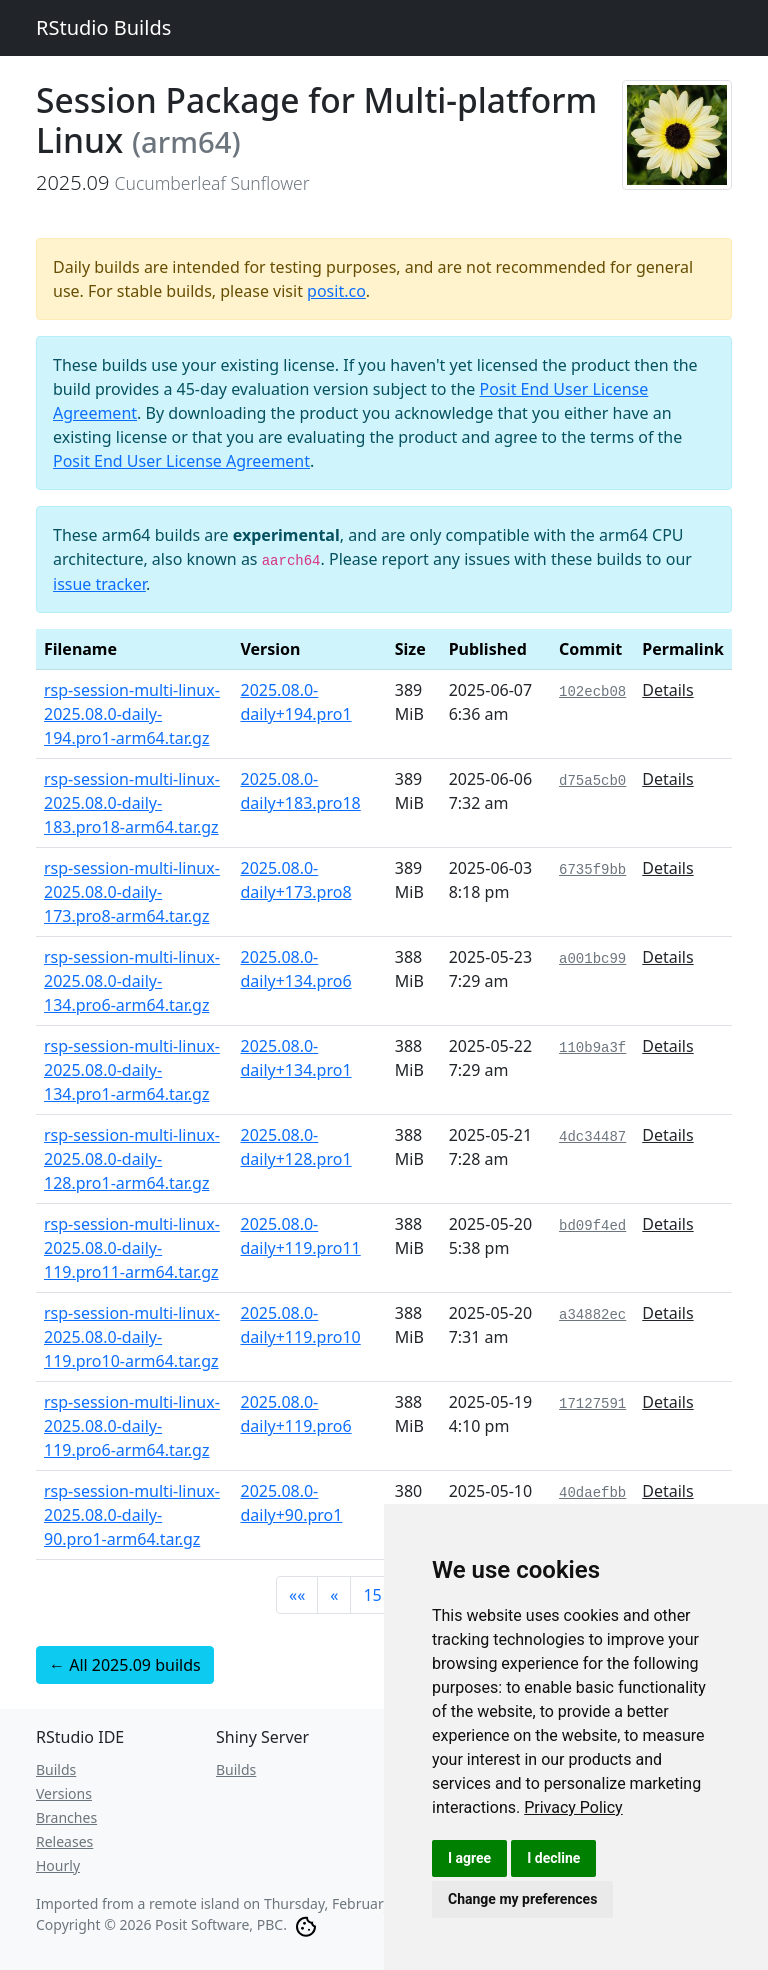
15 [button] (372, 1595)
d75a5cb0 (592, 781)
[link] (573, 1807)
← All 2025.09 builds (125, 1665)
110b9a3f (592, 1048)
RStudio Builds (103, 27)
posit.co (336, 291)
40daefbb (592, 1493)
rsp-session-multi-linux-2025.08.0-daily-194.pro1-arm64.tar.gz (132, 714)
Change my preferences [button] (522, 1899)
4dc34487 (592, 1137)
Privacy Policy (573, 1807)
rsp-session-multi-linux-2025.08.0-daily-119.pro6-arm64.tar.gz (132, 1426)
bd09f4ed (592, 1226)
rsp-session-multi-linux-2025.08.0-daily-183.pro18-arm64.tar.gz (132, 803)
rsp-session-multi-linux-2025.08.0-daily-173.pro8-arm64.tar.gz (132, 892)
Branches (66, 1817)
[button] (297, 1595)
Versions (64, 1793)
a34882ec (592, 1315)
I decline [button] (553, 1858)
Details (667, 690)
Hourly (58, 1865)
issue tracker (99, 584)
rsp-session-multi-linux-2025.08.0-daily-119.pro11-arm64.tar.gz (132, 1248)
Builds (56, 1769)
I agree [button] (469, 1858)
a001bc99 (592, 959)
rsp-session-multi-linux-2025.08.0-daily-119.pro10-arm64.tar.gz (132, 1337)
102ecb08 (592, 692)
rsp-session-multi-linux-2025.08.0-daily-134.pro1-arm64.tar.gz (132, 1070)
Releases (64, 1841)
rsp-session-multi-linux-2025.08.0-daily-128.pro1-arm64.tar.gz (132, 1159)
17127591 (592, 1404)
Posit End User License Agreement (181, 461)
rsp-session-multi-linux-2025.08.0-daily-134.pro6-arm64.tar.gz (132, 981)
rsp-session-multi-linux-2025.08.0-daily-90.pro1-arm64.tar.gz (132, 1515)
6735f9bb (592, 870)
